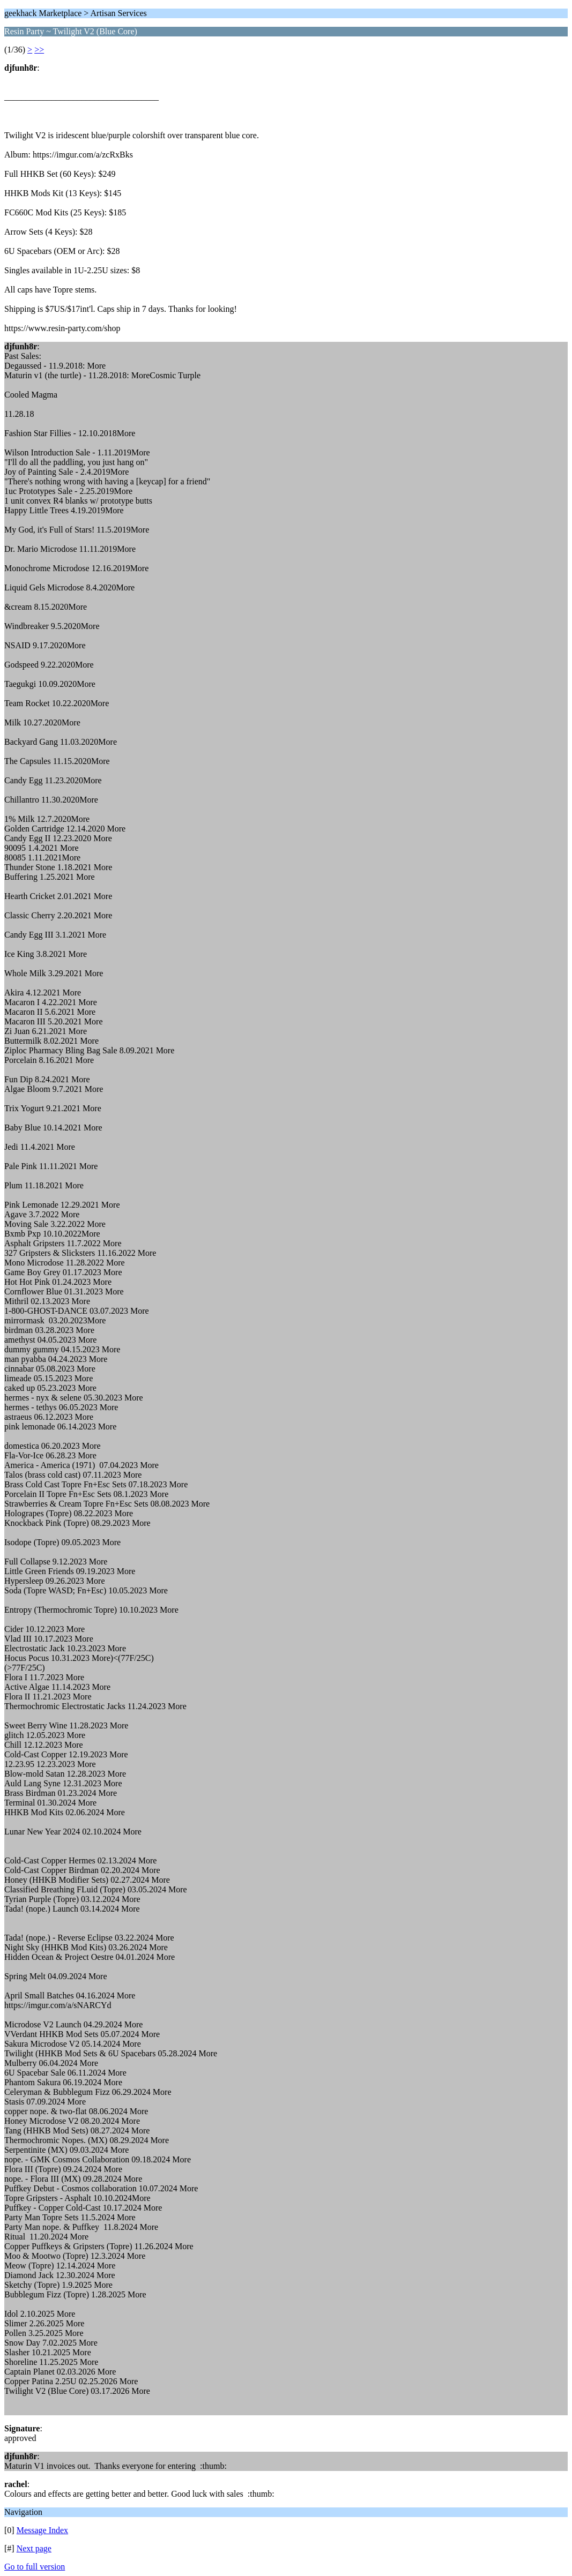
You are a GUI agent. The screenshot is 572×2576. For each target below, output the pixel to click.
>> (39, 49)
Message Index (42, 2530)
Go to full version (34, 2566)
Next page (34, 2548)
